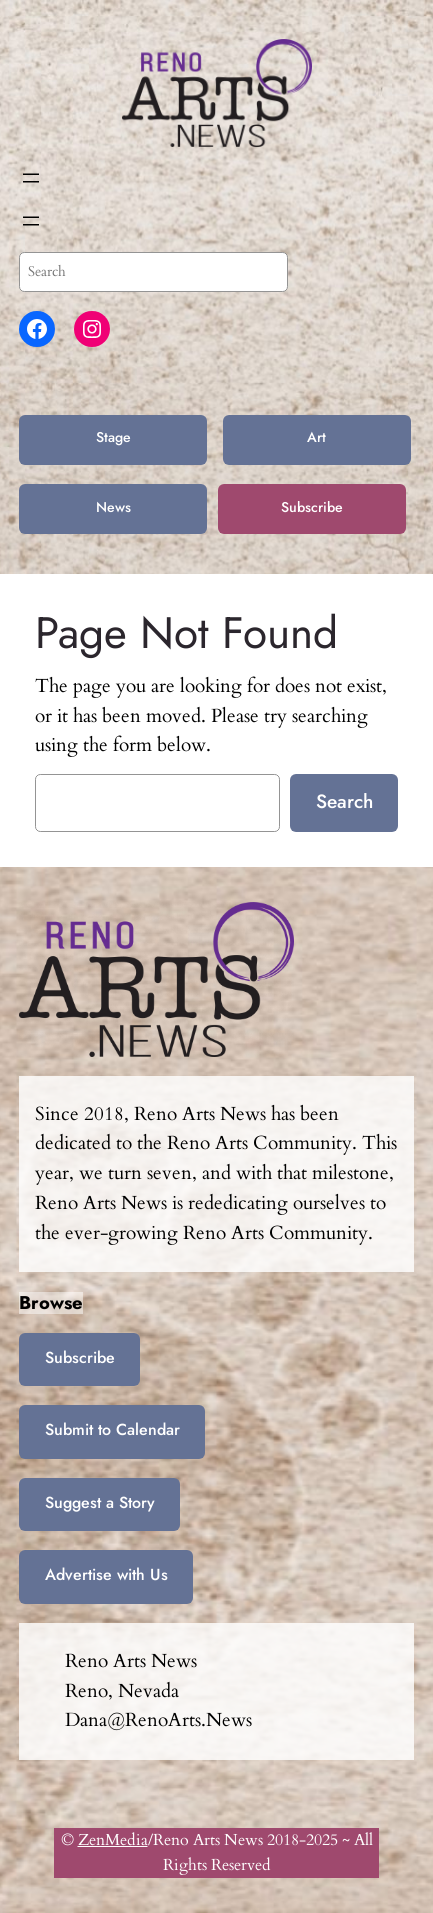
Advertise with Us (106, 1574)
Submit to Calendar (112, 1429)
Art (316, 437)
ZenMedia (113, 1840)
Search (344, 801)
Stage (113, 437)
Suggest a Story (100, 1502)
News (113, 507)
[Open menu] (31, 178)
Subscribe (312, 507)
